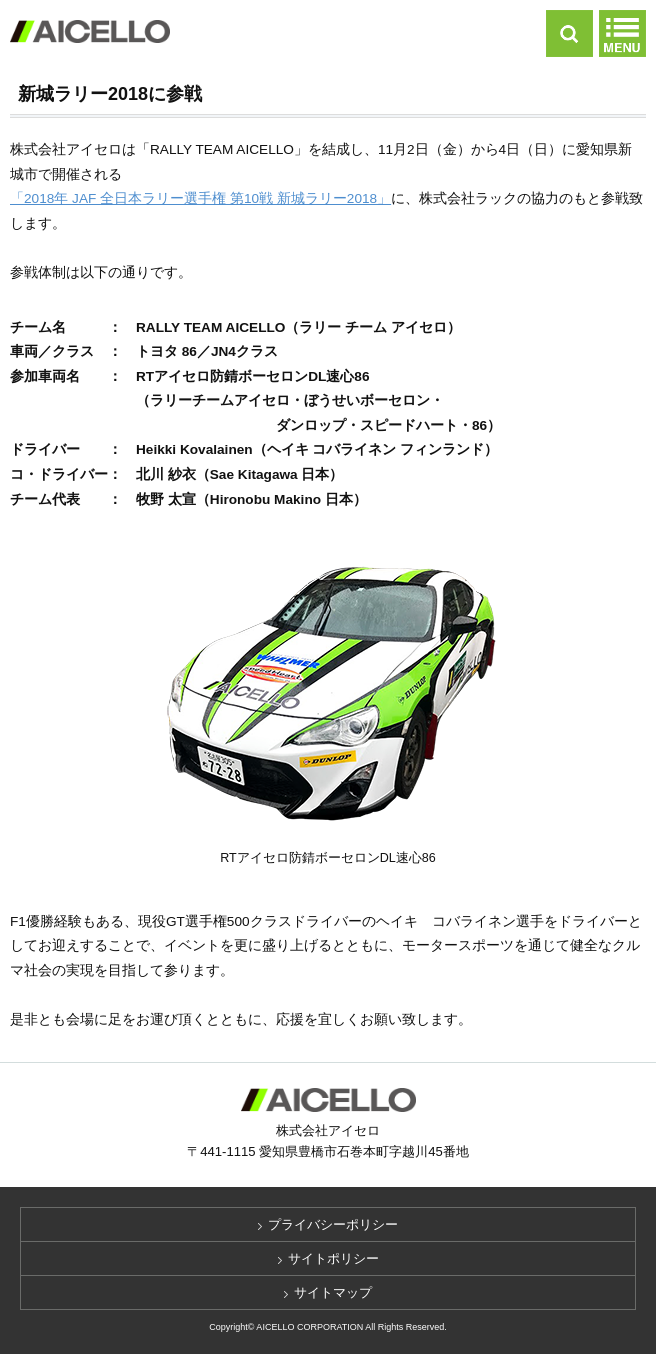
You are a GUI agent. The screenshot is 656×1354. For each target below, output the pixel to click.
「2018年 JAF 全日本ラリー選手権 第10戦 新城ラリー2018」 (200, 198)
